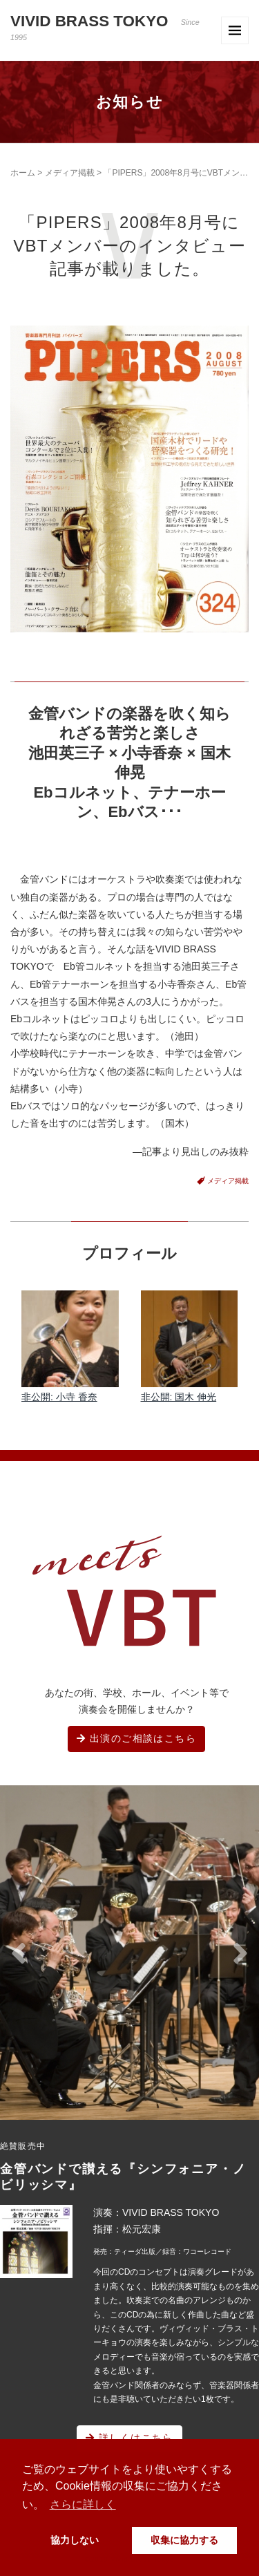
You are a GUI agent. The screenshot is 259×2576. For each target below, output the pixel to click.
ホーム (22, 173)
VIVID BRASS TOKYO (105, 26)
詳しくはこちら (129, 2437)
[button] (18, 1954)
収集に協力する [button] (184, 2540)
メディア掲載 (70, 173)
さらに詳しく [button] (83, 2504)
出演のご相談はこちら (136, 1738)
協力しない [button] (74, 2540)
